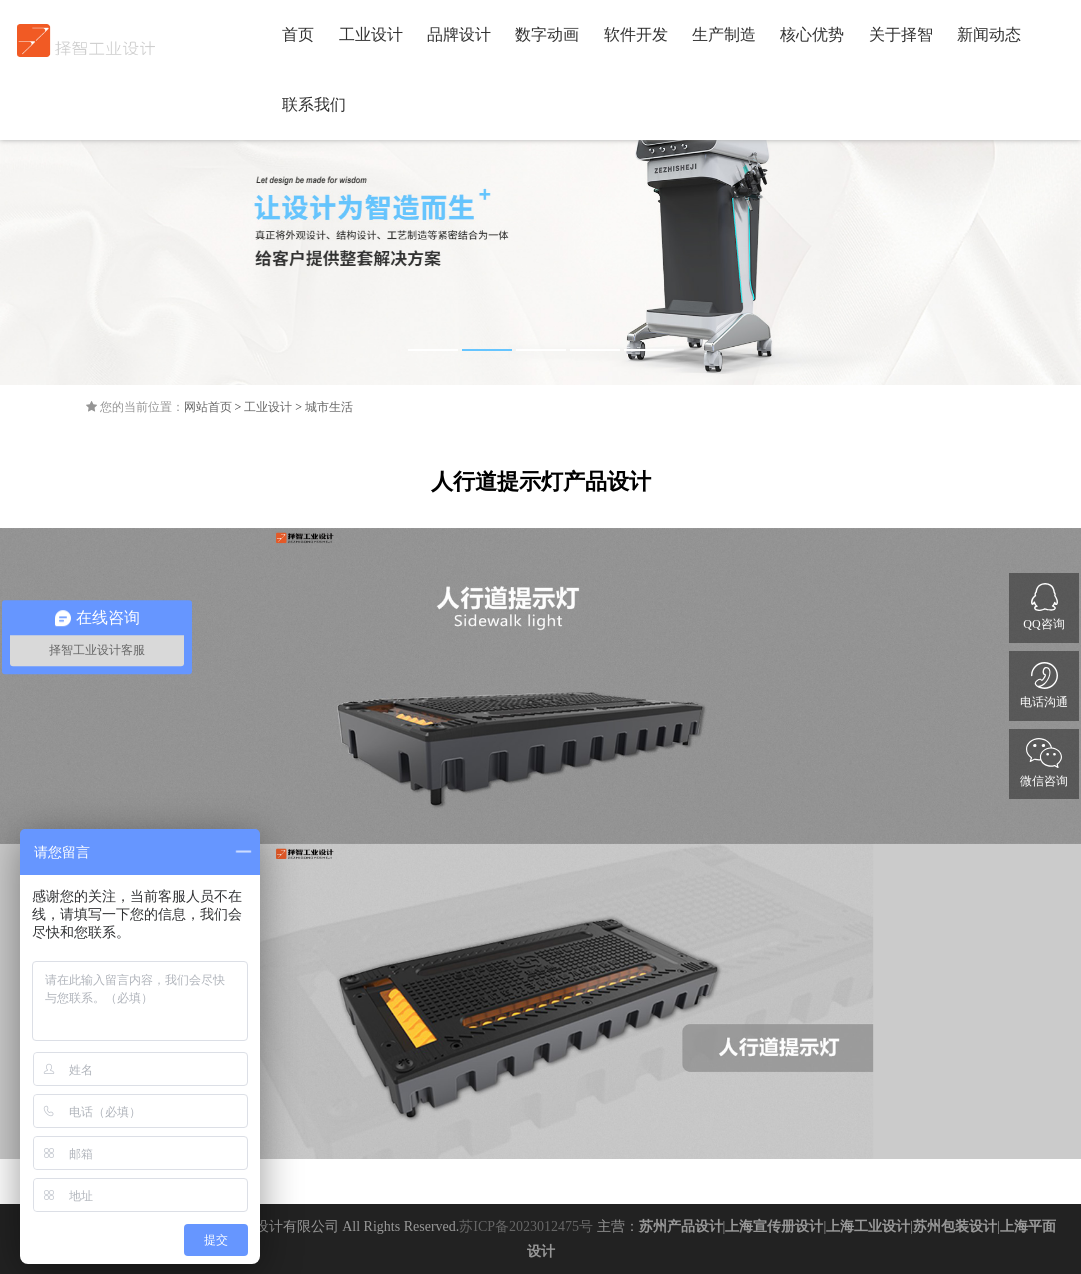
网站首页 (208, 407)
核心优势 (812, 34)
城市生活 (329, 407)
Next (1051, 228)
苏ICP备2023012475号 (526, 1226)
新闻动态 (989, 34)
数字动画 (547, 34)
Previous (30, 228)
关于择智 (901, 34)
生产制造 (724, 34)
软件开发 (636, 34)
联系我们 (314, 104)
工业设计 (371, 34)
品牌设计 (459, 34)
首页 (298, 34)
